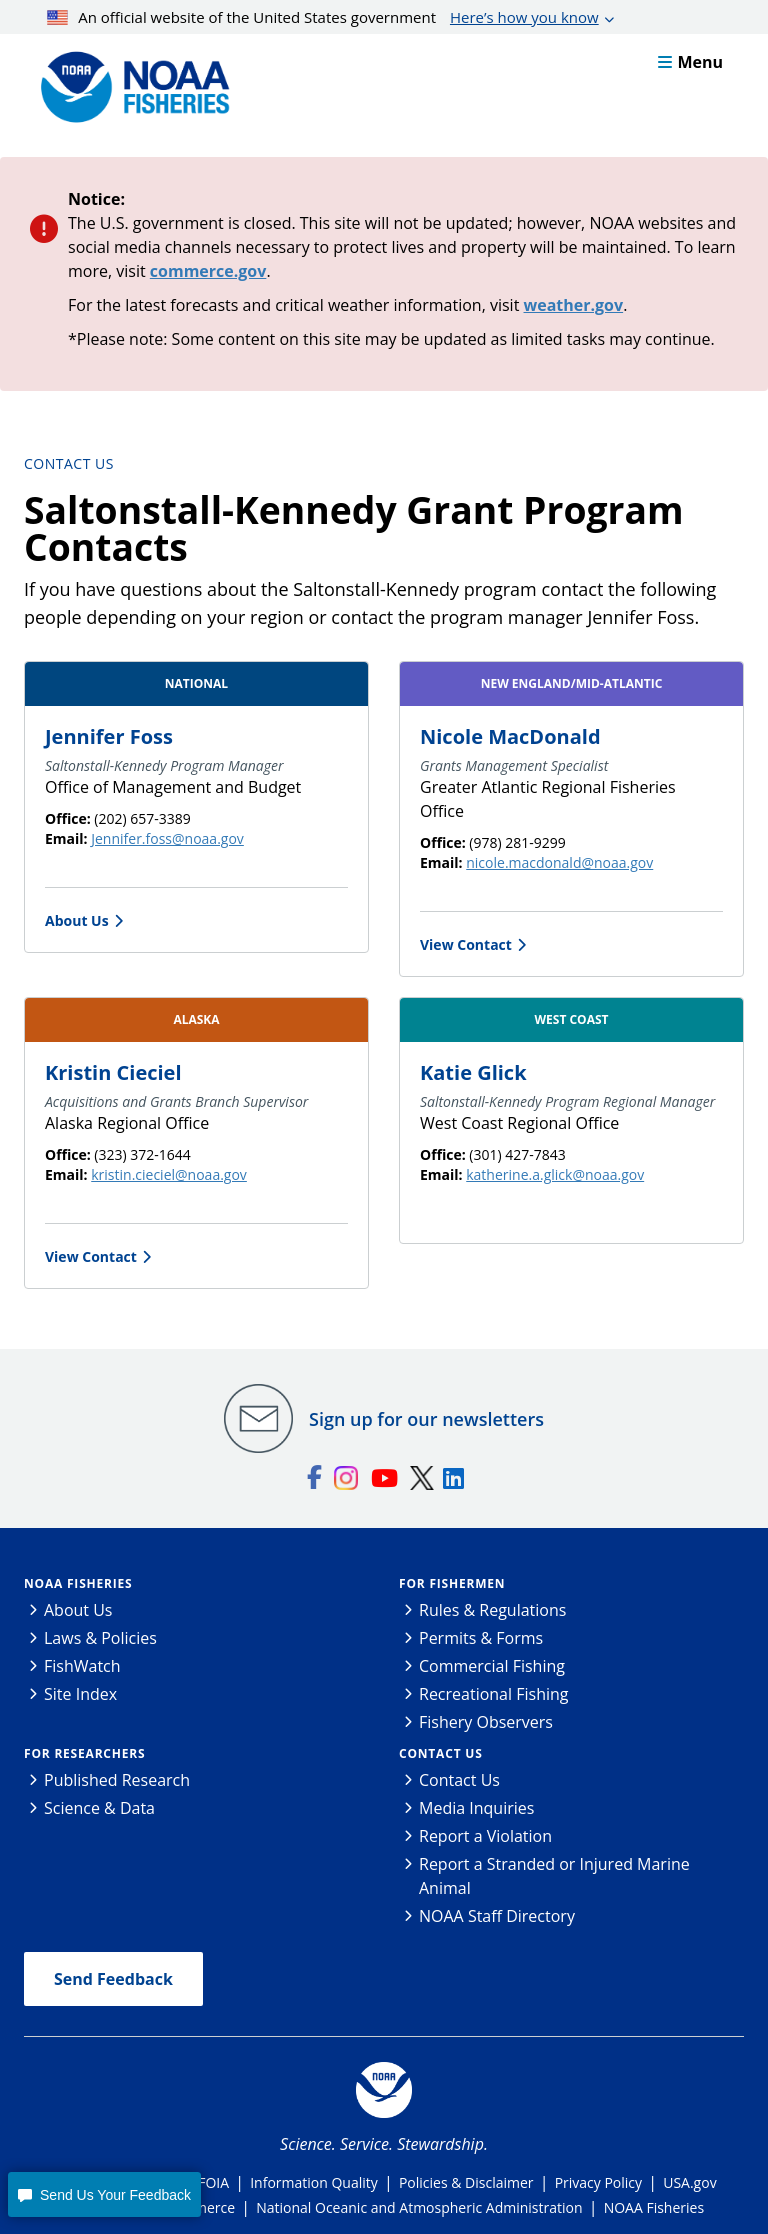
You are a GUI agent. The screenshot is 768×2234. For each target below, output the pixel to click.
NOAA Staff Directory (497, 1916)
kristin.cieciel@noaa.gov (169, 1174)
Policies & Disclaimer (466, 2182)
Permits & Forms (481, 1638)
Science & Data (99, 1808)
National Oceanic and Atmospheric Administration (419, 2207)
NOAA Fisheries (78, 1583)
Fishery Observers (486, 1722)
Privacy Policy (598, 2182)
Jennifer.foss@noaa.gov (167, 838)
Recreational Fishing (493, 1694)
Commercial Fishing (492, 1666)
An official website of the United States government (323, 17)
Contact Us (69, 463)
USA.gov (689, 2182)
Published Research (117, 1780)
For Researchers (84, 1753)
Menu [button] (690, 62)
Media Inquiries (476, 1808)
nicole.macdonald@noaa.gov (559, 862)
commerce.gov (208, 271)
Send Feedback (113, 1979)
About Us (77, 920)
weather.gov (574, 305)
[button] (104, 2194)
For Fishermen (452, 1583)
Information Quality (314, 2182)
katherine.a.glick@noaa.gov (555, 1174)
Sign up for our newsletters (426, 1419)
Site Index (80, 1694)
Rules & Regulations (492, 1610)
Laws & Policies (100, 1638)
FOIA (213, 2182)
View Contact (466, 944)
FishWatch (82, 1666)
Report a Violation (485, 1836)
